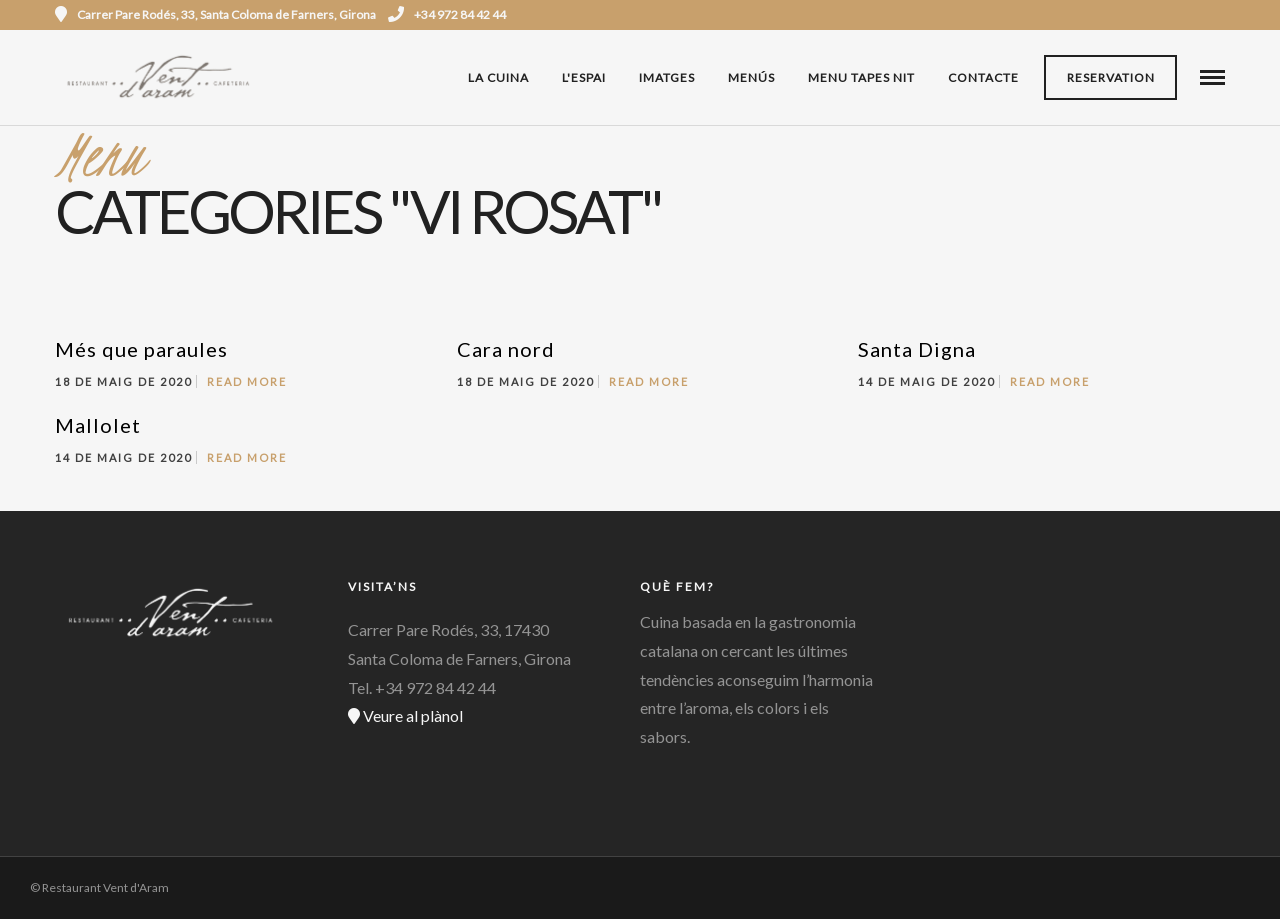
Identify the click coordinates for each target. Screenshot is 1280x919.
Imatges (667, 77)
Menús (751, 77)
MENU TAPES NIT (861, 77)
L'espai (584, 77)
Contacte (983, 77)
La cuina (498, 77)
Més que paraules (141, 349)
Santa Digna (917, 349)
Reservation (1111, 77)
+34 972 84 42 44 (447, 14)
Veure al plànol (405, 715)
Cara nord (506, 349)
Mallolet (98, 425)
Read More (247, 381)
